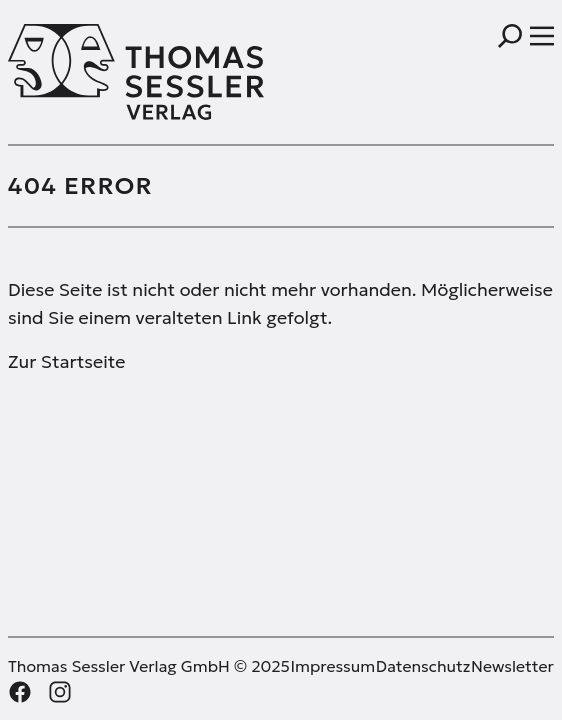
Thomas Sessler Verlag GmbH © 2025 (149, 666)
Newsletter (512, 666)
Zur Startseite (66, 361)
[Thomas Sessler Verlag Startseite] (144, 72)
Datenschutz (423, 666)
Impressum (332, 666)
